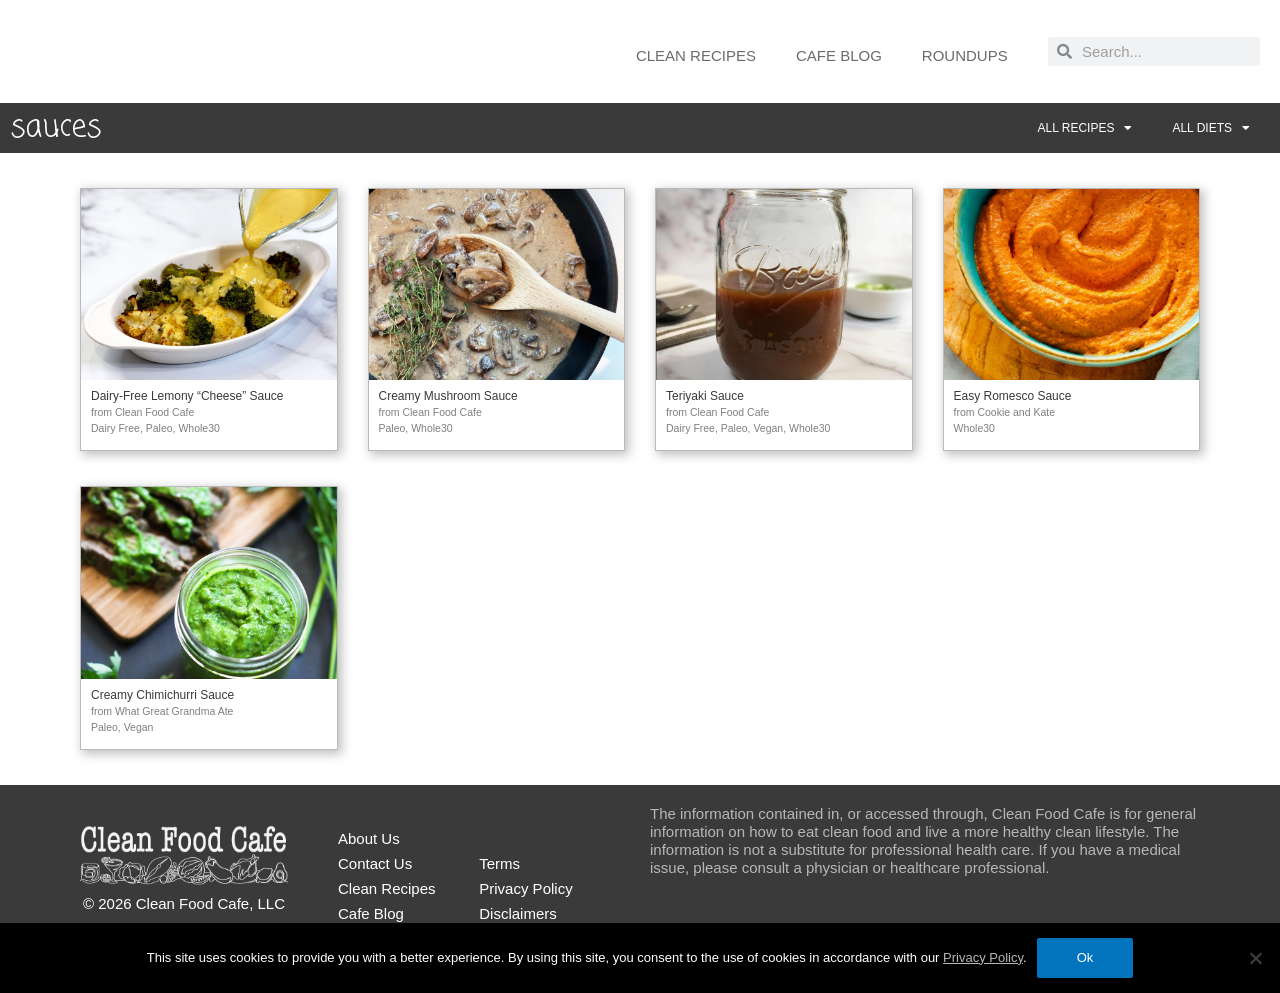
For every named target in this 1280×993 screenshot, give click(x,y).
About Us (369, 838)
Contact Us (375, 863)
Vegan (769, 428)
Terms (499, 863)
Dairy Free (115, 428)
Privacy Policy (525, 888)
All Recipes (1084, 128)
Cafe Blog (839, 55)
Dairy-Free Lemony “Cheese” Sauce (187, 396)
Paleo (159, 428)
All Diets (1211, 128)
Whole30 (199, 428)
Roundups (965, 55)
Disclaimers (518, 913)
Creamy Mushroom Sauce (448, 396)
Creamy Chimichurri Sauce (162, 695)
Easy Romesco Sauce (1013, 396)
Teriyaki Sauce (705, 396)
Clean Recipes (696, 55)
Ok (1085, 957)
